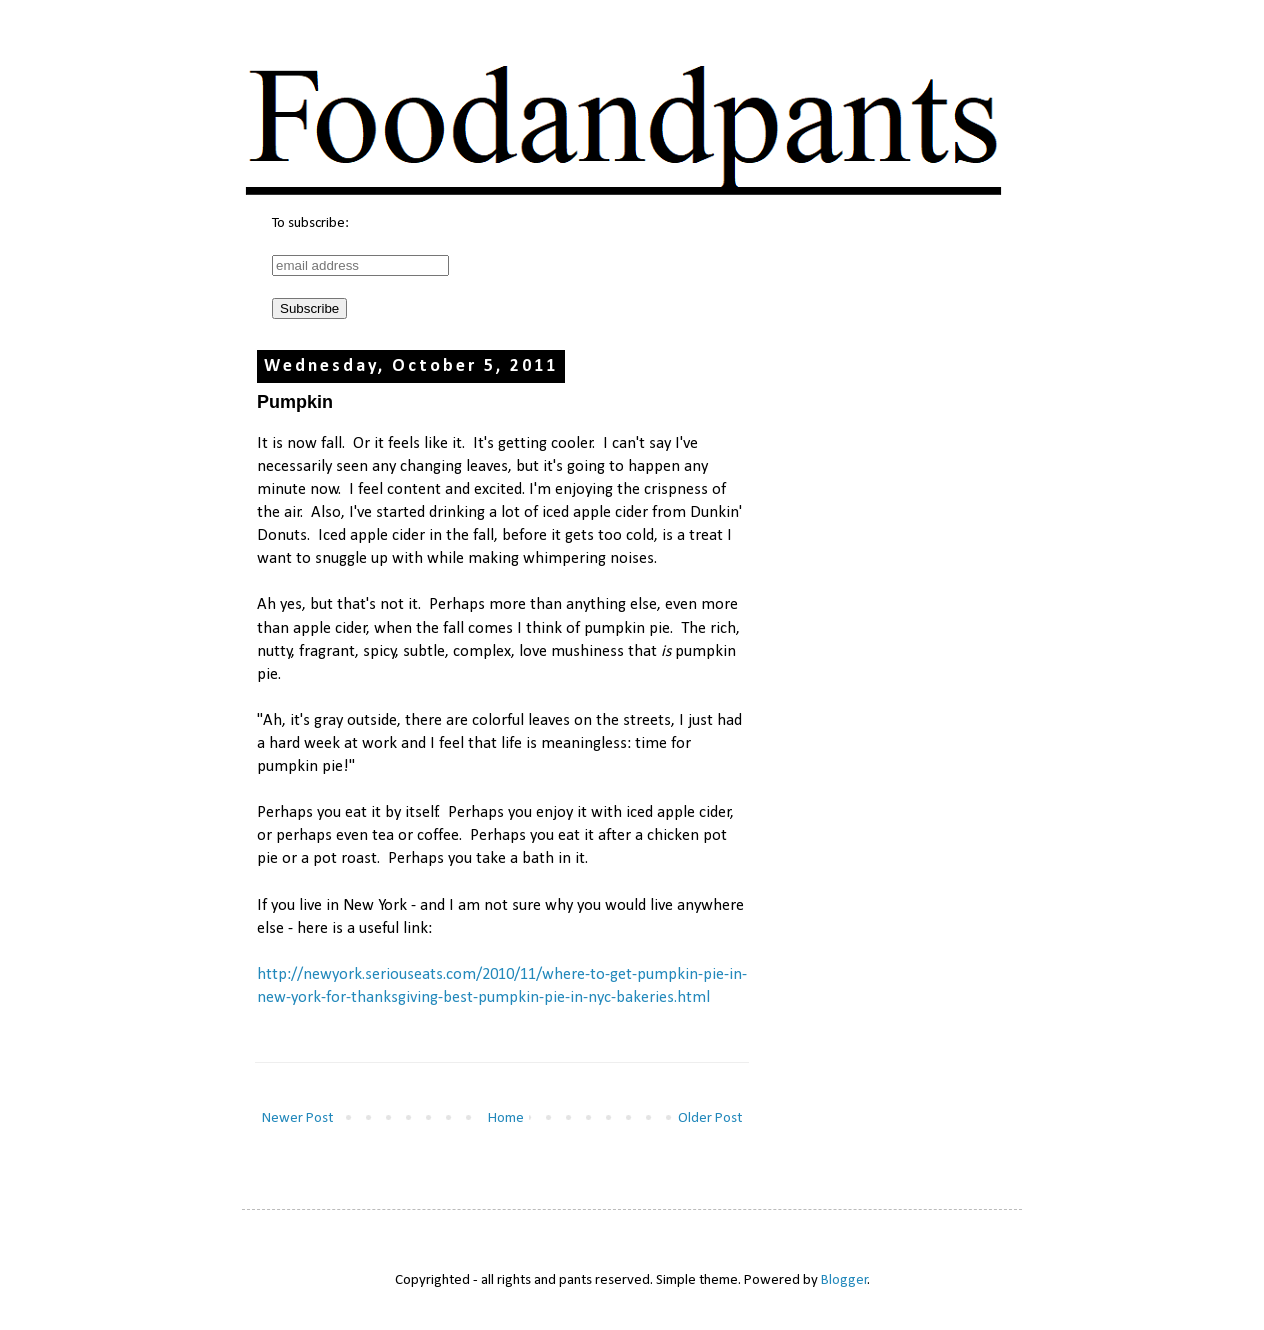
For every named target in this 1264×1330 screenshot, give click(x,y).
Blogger (844, 1280)
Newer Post (297, 1118)
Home (506, 1118)
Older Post (710, 1118)
